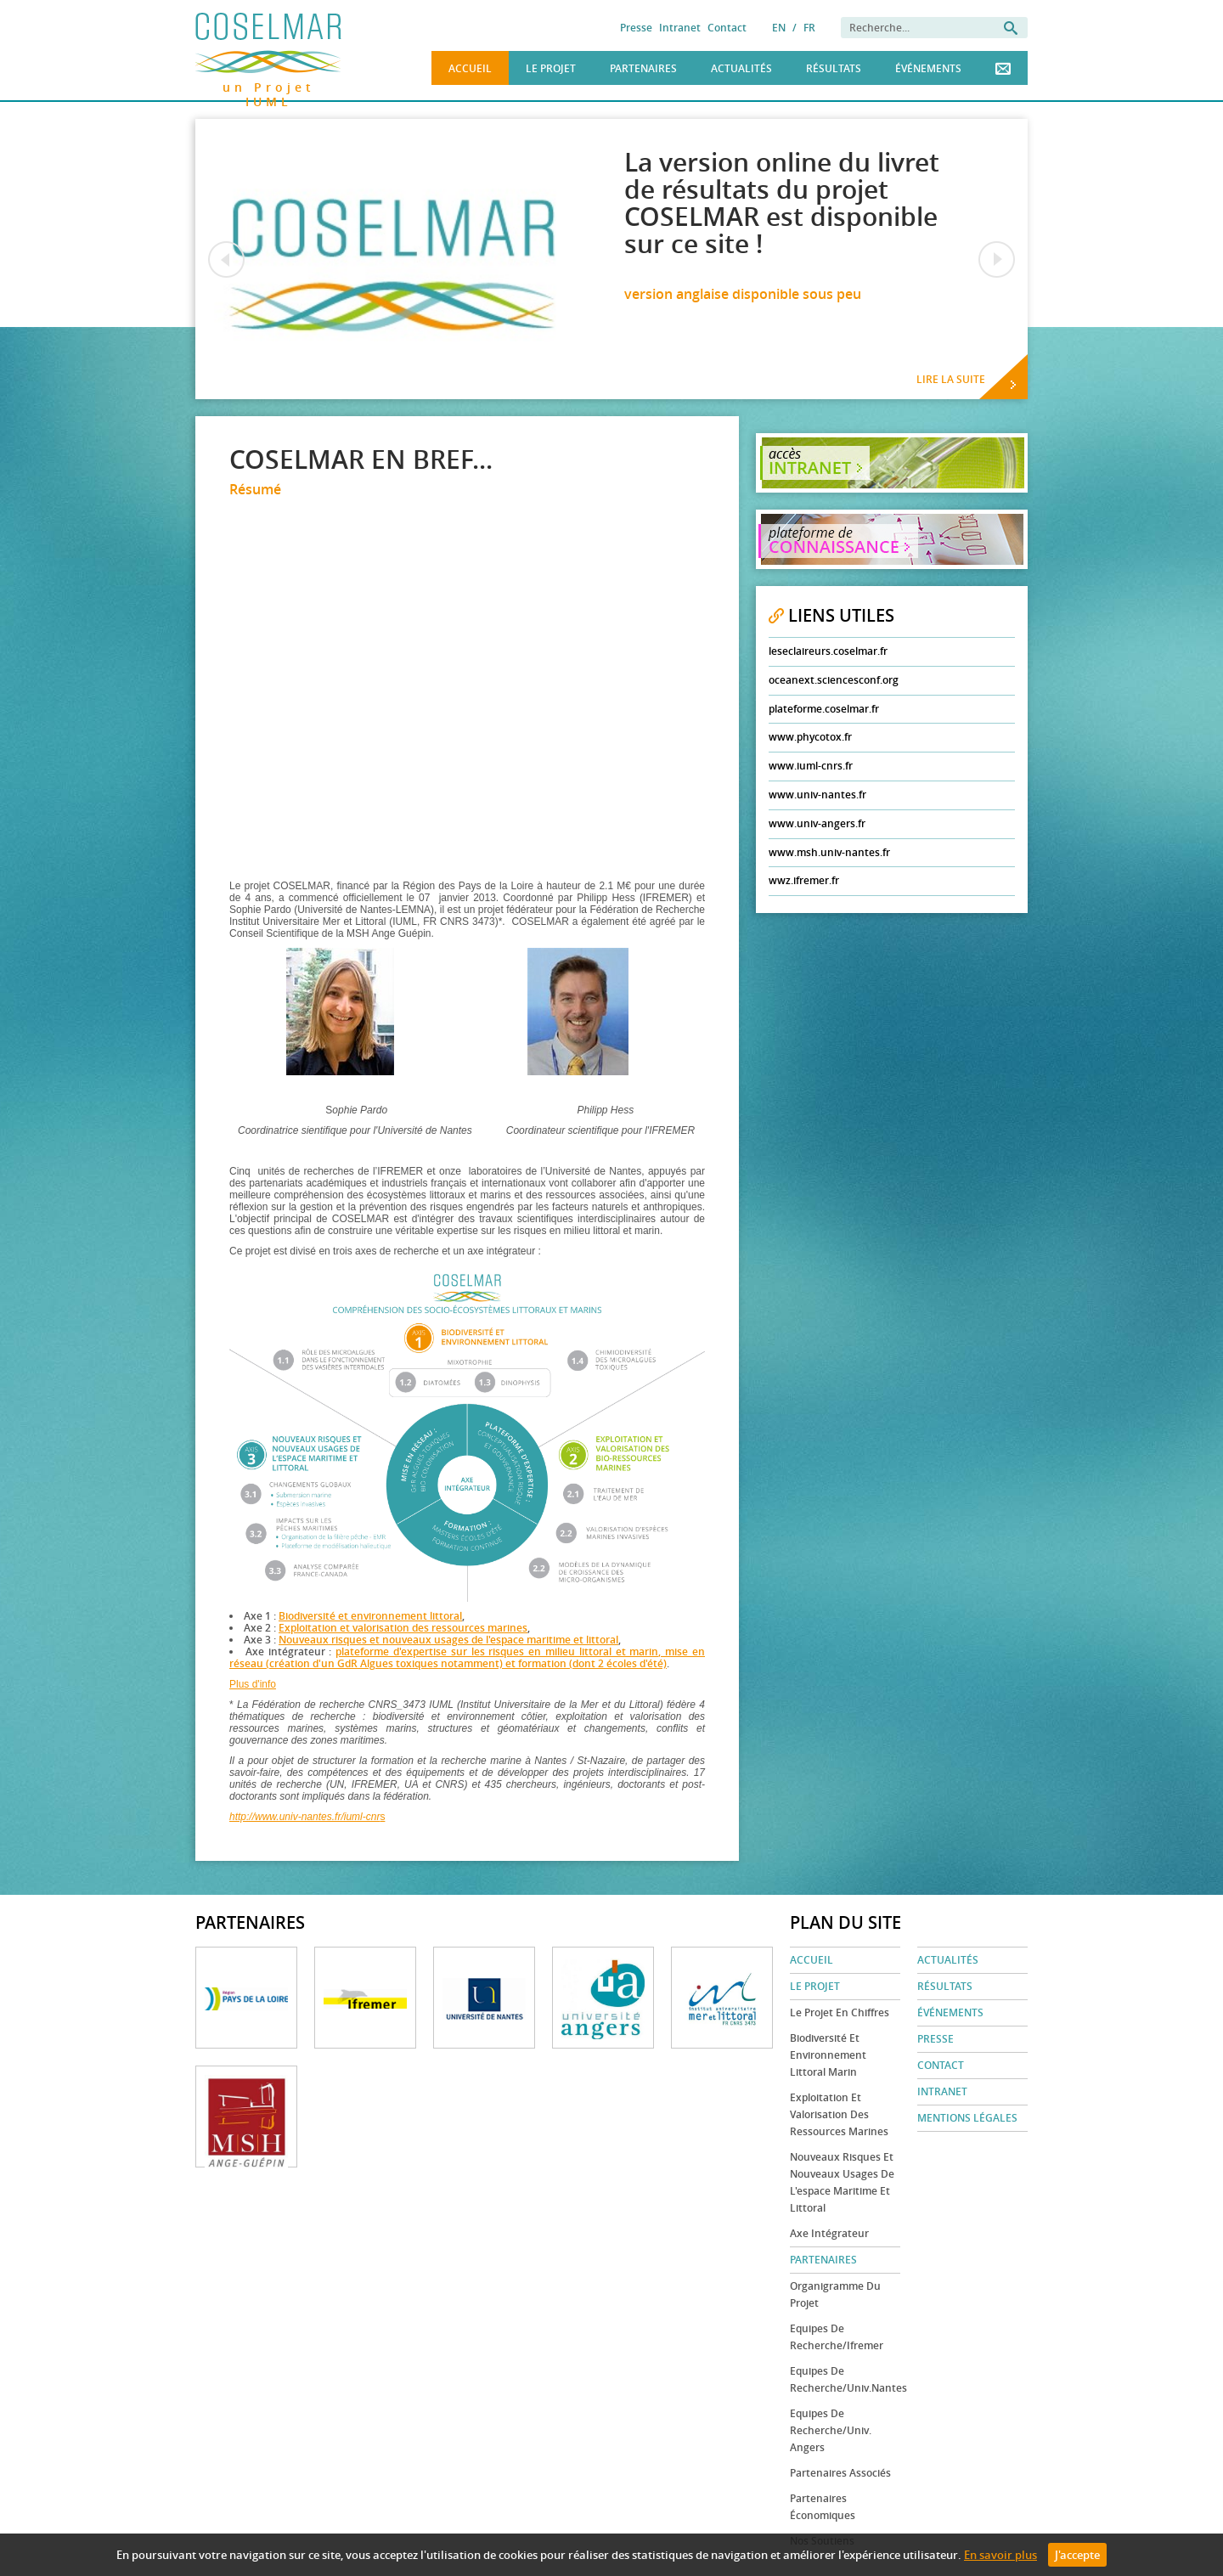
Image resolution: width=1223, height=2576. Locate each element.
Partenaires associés (840, 2473)
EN (779, 27)
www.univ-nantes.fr (817, 794)
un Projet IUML (269, 84)
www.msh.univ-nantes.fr (829, 852)
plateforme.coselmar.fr (824, 709)
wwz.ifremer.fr (804, 880)
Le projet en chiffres (839, 2012)
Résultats (833, 68)
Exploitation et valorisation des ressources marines (403, 1628)
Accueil (470, 68)
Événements (928, 68)
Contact (727, 27)
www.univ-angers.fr (817, 823)
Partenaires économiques (822, 2506)
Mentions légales (967, 2118)
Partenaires (643, 68)
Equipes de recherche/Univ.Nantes (845, 2379)
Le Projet (551, 68)
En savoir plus (1000, 2554)
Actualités (741, 68)
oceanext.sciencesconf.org (834, 680)
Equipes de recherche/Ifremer (836, 2337)
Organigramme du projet (835, 2294)
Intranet (680, 27)
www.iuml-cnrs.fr (811, 765)
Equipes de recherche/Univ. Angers (830, 2430)
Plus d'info (252, 1684)
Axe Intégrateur (829, 2233)
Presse (636, 27)
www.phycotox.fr (810, 737)
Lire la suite (950, 379)
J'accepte (1077, 2554)
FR (809, 27)
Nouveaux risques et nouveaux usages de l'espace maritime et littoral (448, 1639)
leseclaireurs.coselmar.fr (828, 651)
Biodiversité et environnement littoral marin (828, 2055)
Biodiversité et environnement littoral (370, 1616)
